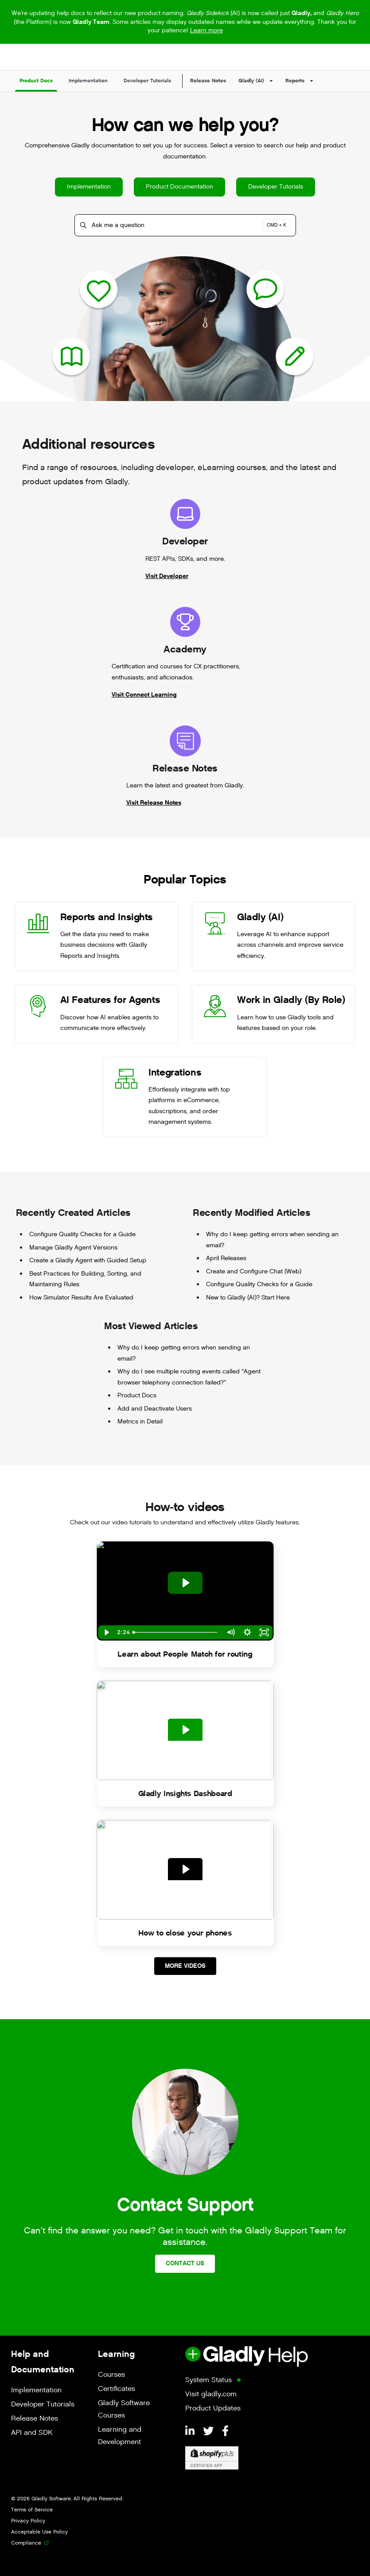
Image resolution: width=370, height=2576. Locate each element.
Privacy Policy (28, 2520)
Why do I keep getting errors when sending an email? (272, 1239)
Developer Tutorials (275, 186)
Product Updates (213, 2408)
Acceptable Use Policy (39, 2531)
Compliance (26, 2542)
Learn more (206, 30)
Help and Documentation (42, 2361)
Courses (111, 2374)
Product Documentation (179, 186)
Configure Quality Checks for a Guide (82, 1234)
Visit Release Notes (153, 802)
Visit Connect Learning (144, 694)
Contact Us (185, 2263)
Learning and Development (119, 2436)
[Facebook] (225, 2432)
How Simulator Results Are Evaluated (81, 1297)
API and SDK (31, 2432)
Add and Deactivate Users (154, 1408)
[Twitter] (210, 2432)
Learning (116, 2354)
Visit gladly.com (211, 2394)
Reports (294, 80)
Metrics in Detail (140, 1421)
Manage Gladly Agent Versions (73, 1247)
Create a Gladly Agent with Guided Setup (87, 1260)
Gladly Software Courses (124, 2409)
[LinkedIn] (191, 2432)
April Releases (226, 1258)
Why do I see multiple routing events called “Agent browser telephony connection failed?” (189, 1377)
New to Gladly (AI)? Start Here (248, 1297)
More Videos (185, 1966)
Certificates (116, 2389)
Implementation (89, 186)
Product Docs (136, 1395)
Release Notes (208, 80)
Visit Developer (166, 576)
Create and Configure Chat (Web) (253, 1271)
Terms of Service (32, 2509)
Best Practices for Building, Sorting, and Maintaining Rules (85, 1279)
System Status (208, 2380)
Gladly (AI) (251, 80)
